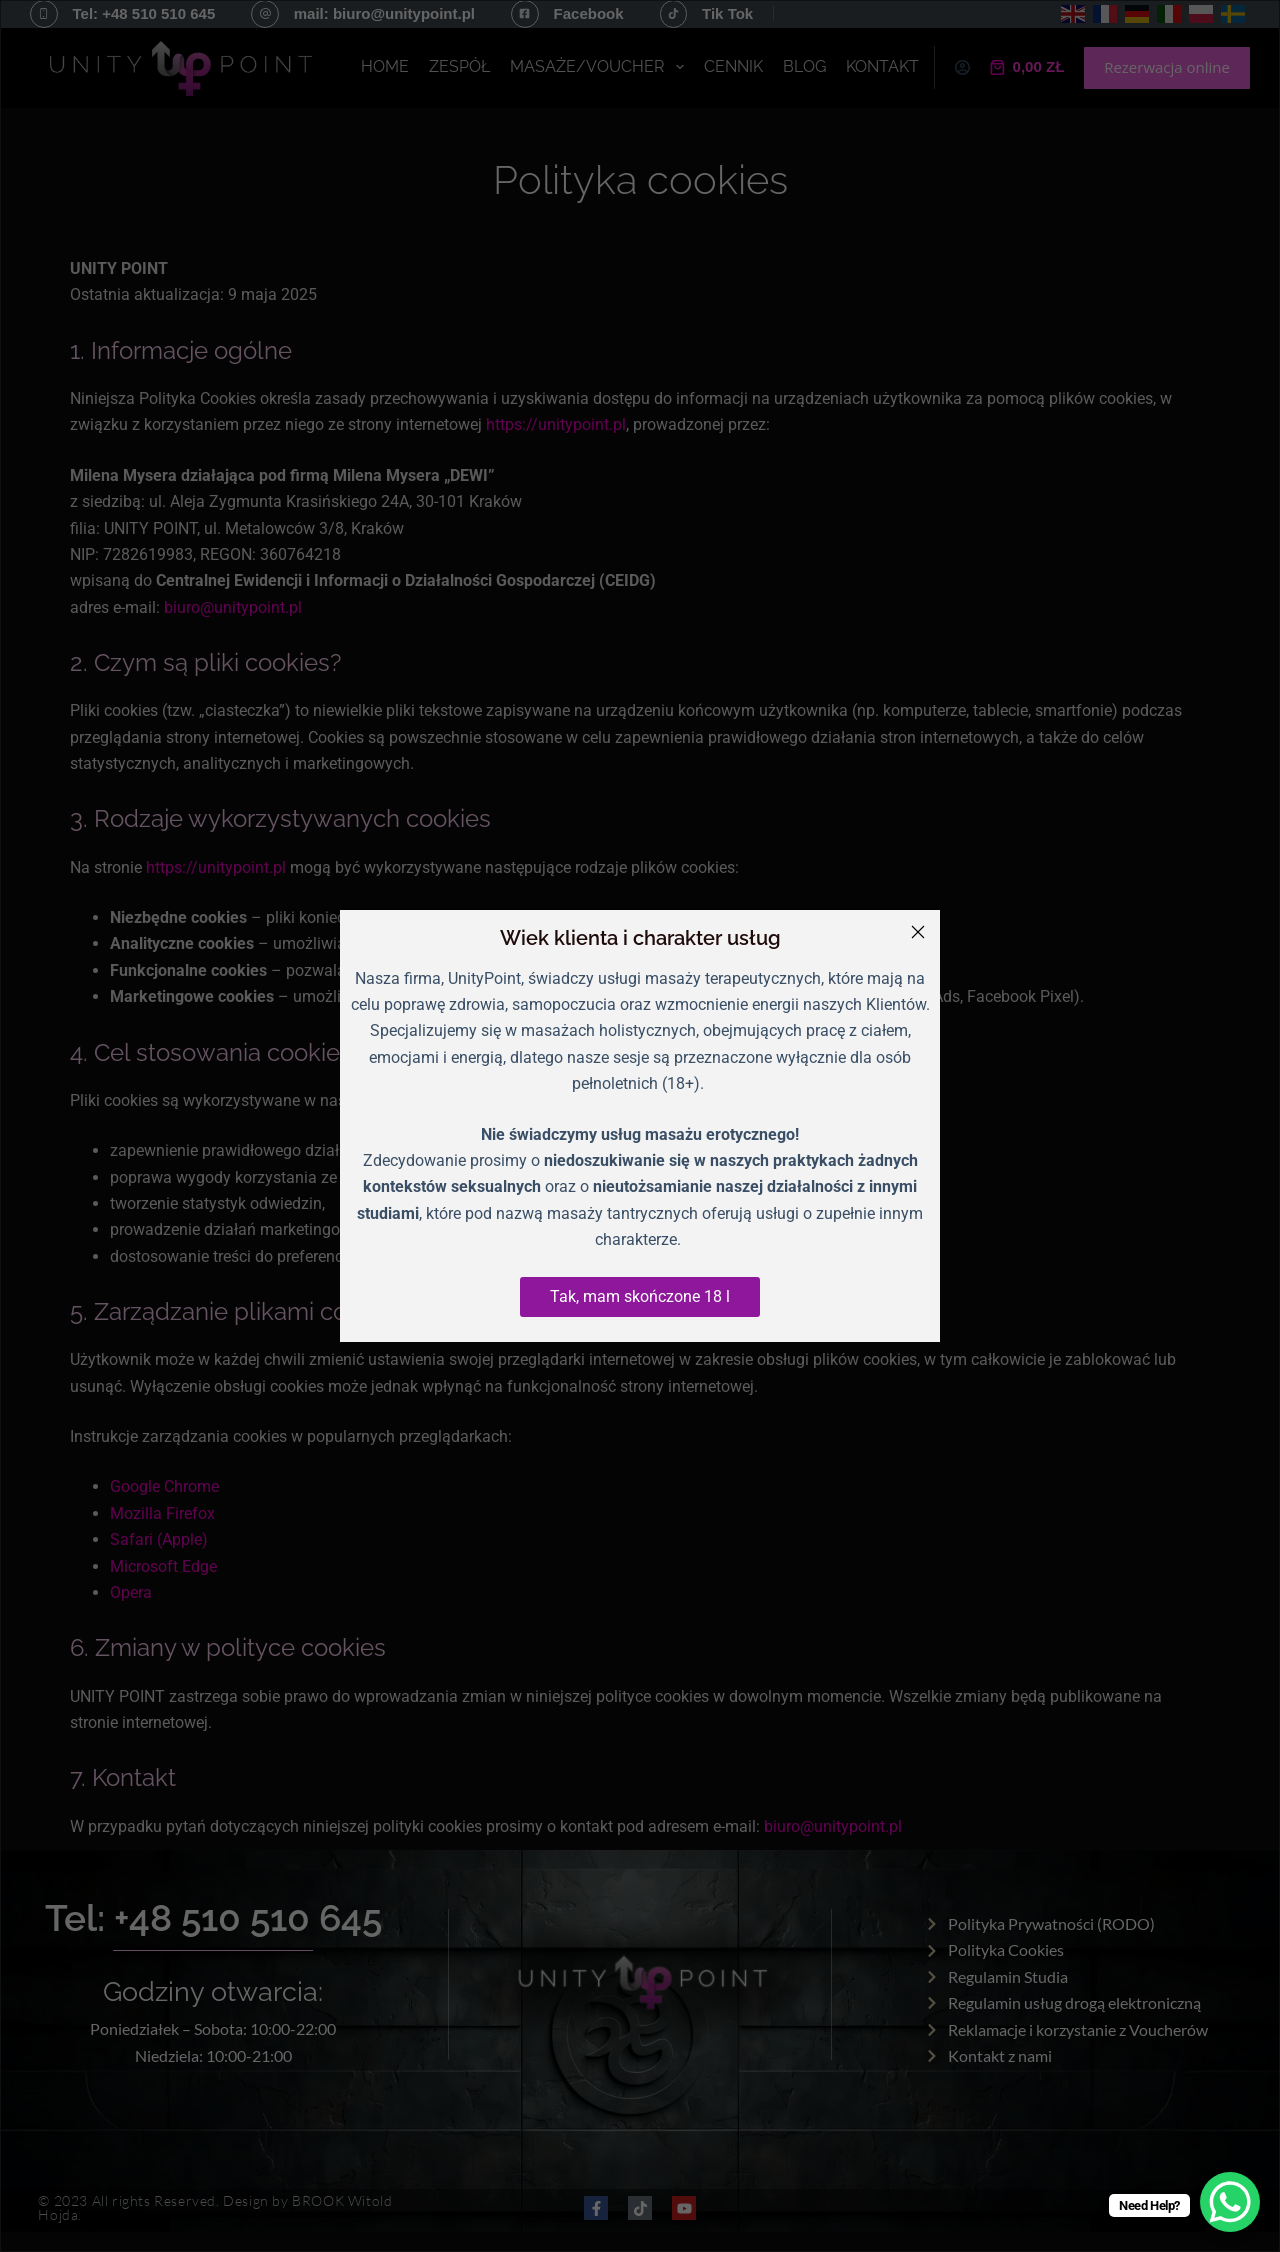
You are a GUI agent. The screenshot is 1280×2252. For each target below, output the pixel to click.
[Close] (918, 932)
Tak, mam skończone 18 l (640, 1296)
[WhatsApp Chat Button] (1230, 2202)
